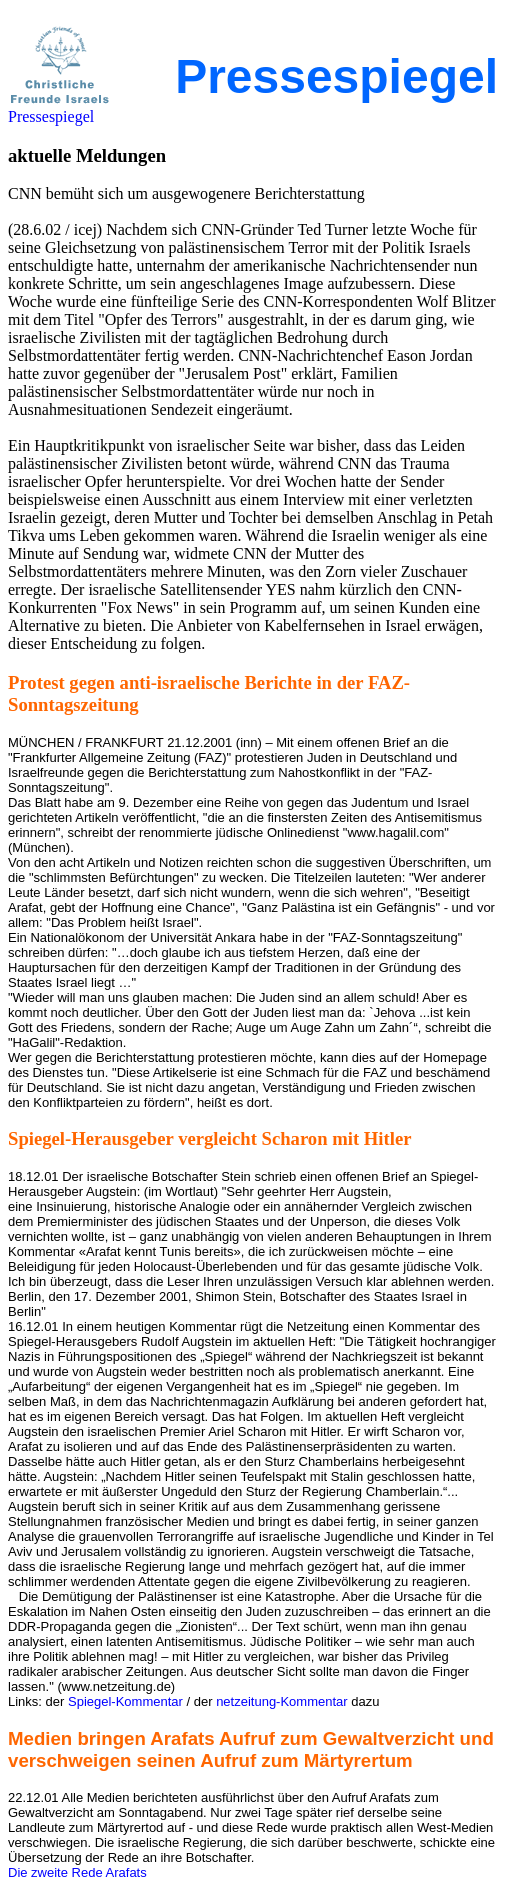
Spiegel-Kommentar (125, 1701)
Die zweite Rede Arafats (77, 1872)
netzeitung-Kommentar (282, 1701)
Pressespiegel (51, 116)
